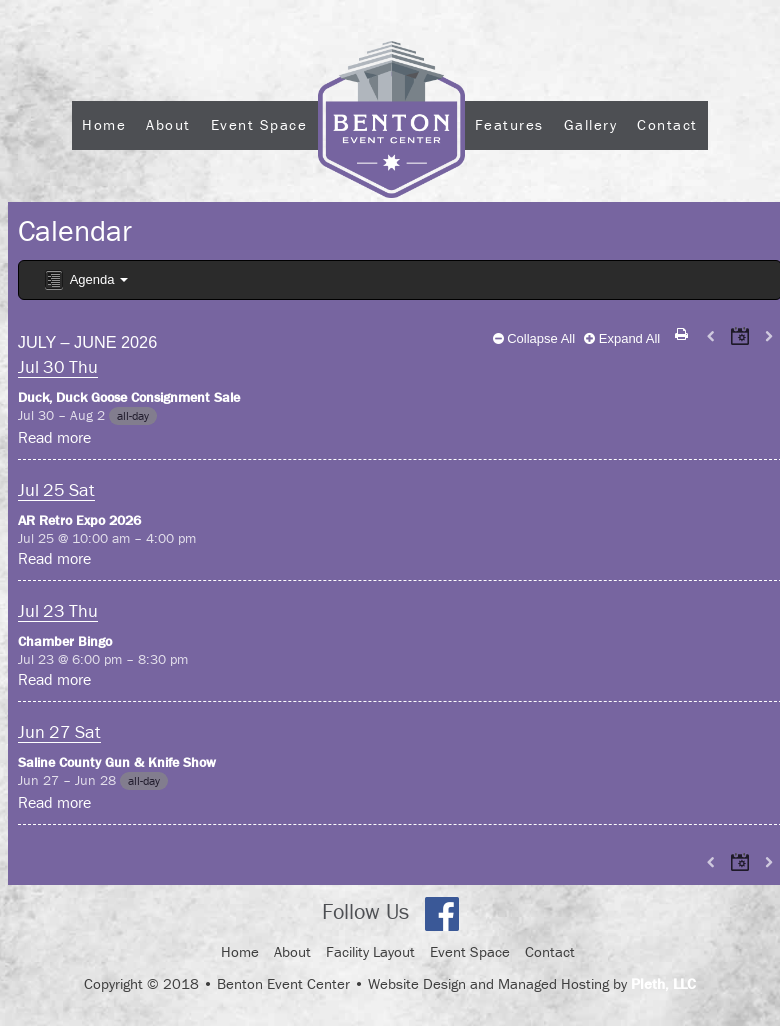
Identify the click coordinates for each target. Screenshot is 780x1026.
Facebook (442, 914)
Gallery (591, 124)
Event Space (259, 124)
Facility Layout (370, 951)
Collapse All (534, 338)
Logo (391, 178)
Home (104, 124)
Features (509, 124)
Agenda (85, 280)
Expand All (622, 338)
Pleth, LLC (663, 983)
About (168, 124)
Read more (54, 437)
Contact (667, 124)
